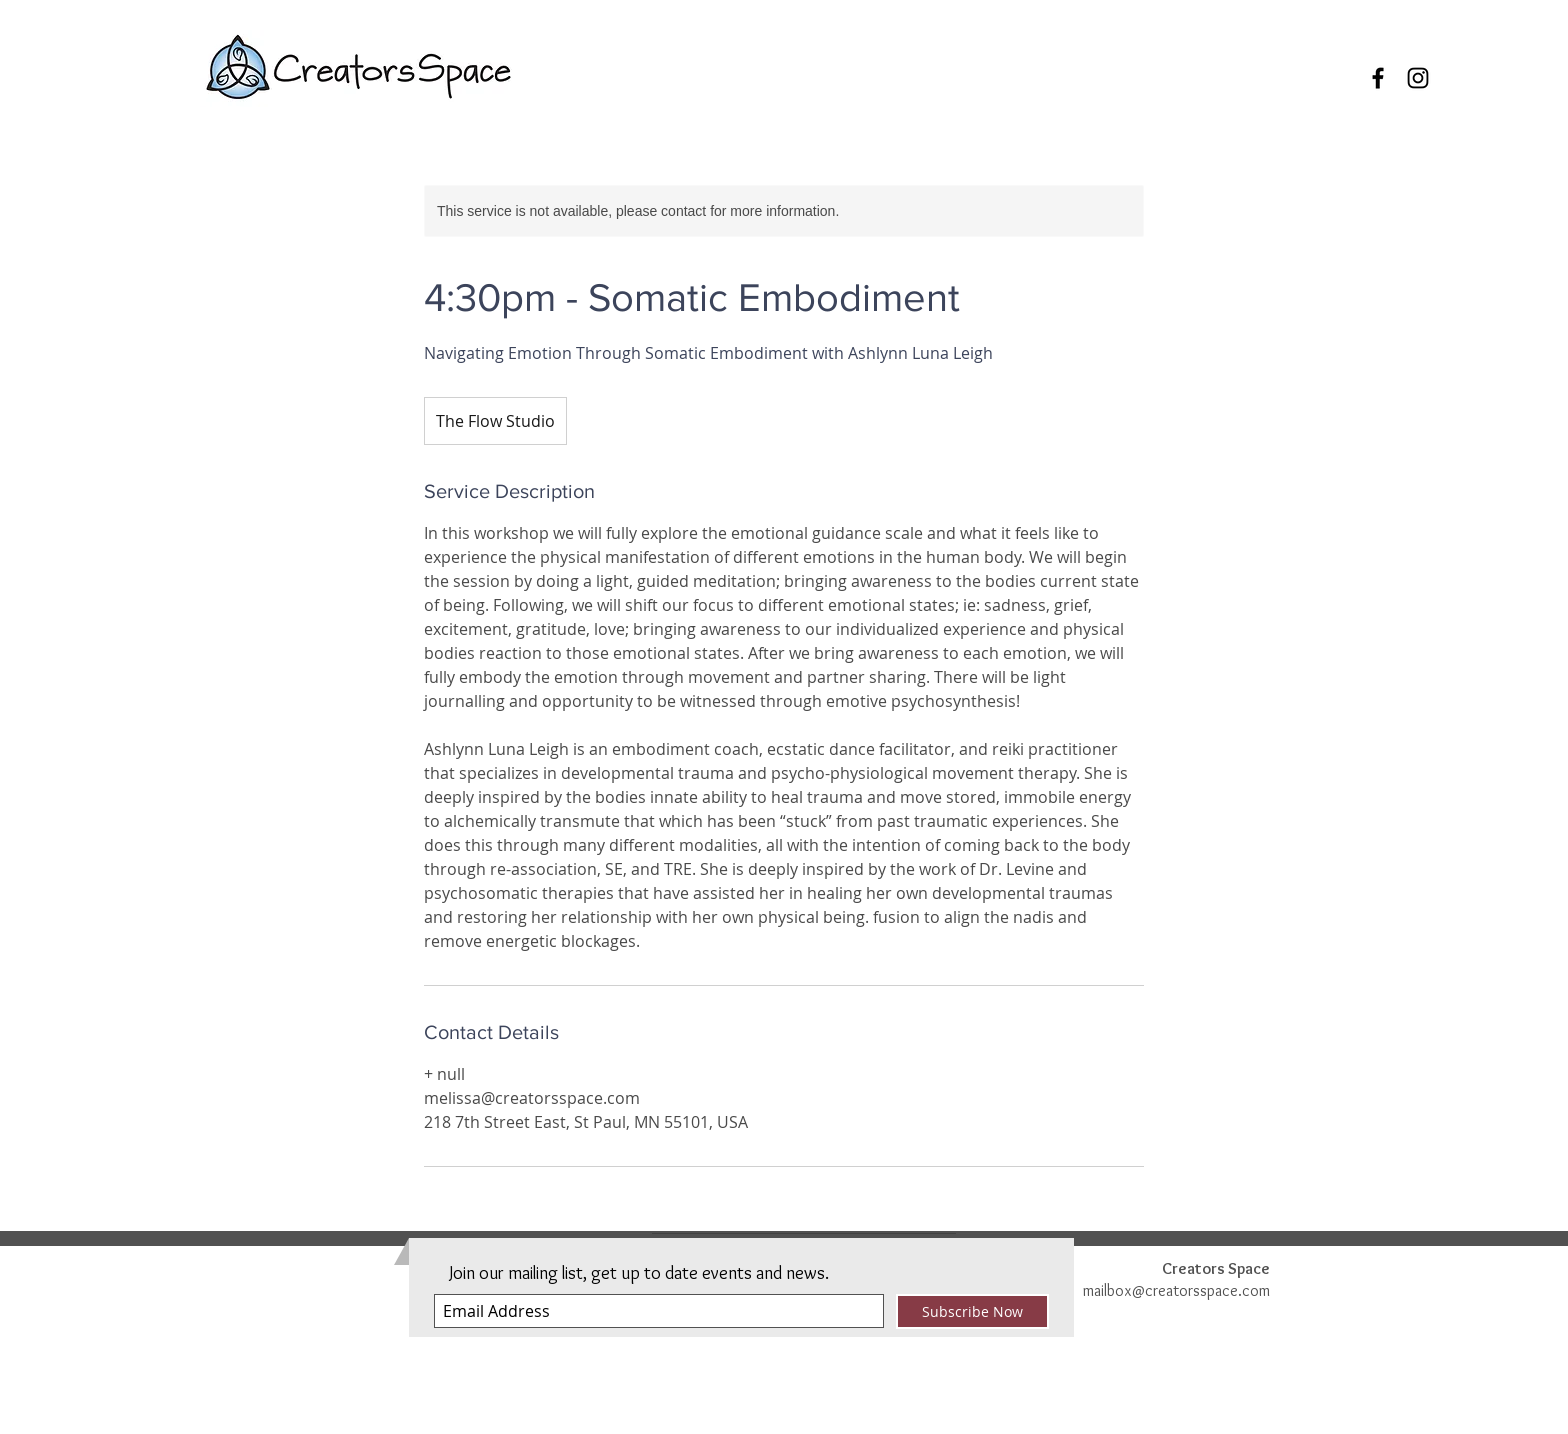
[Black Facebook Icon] (1378, 78)
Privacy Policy (1019, 1424)
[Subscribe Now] (972, 1311)
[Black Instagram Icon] (1418, 78)
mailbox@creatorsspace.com (1176, 1290)
